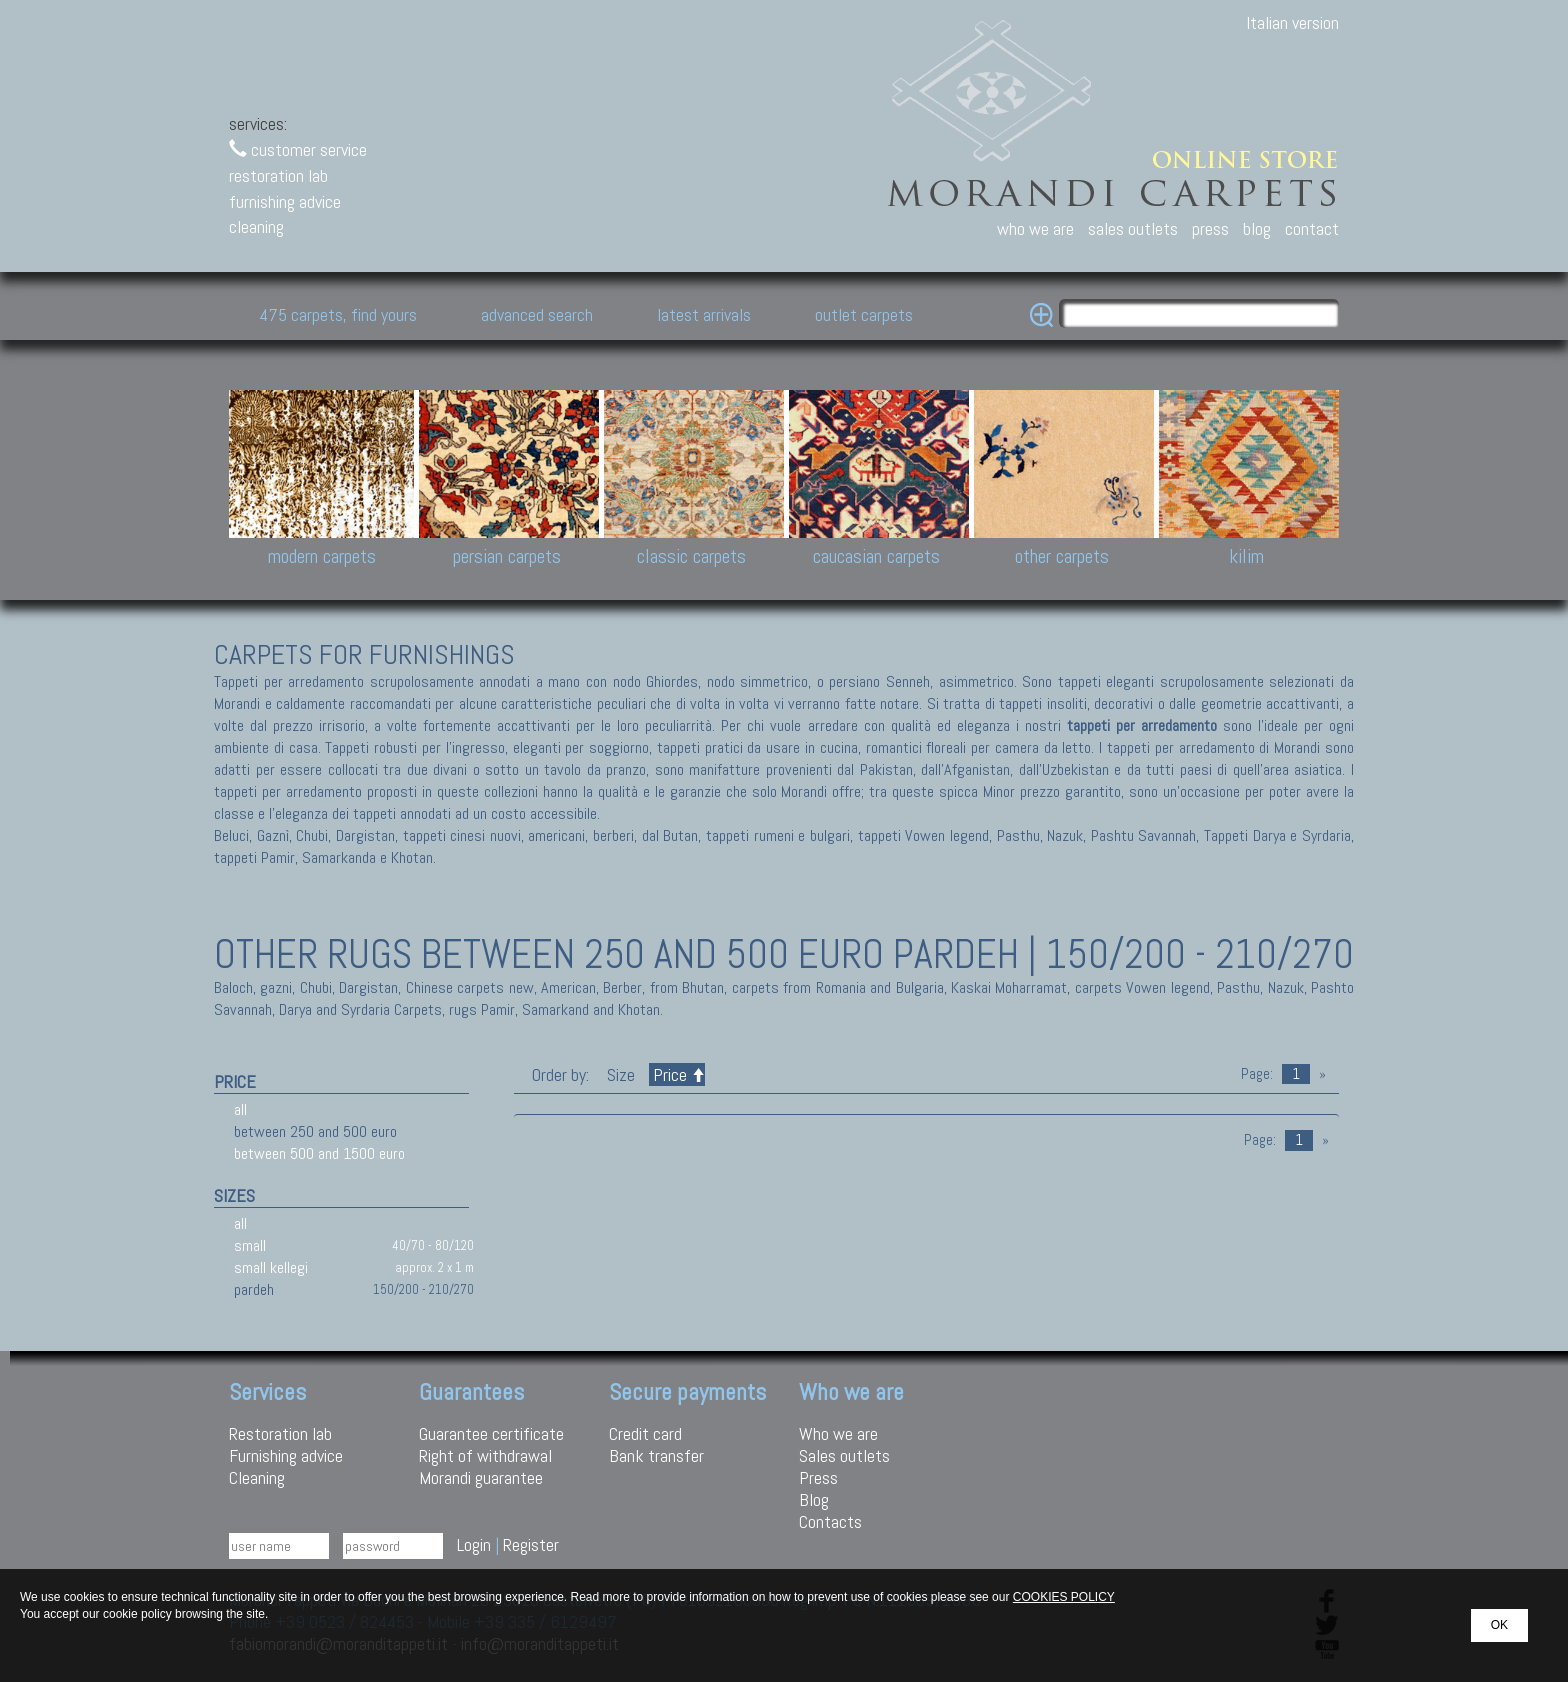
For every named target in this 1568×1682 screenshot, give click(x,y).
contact (1312, 228)
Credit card (645, 1433)
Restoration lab (280, 1433)
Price (677, 1074)
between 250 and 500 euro (315, 1131)
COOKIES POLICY (1064, 1597)
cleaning (256, 226)
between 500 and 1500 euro (319, 1153)
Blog (814, 1499)
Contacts (830, 1521)
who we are (1035, 228)
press (1210, 228)
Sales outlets (844, 1455)
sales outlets (1133, 228)
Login (474, 1544)
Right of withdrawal (485, 1455)
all (240, 1109)
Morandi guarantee (481, 1477)
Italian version (1292, 22)
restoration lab (278, 175)
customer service (298, 149)
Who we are (838, 1433)
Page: (1257, 1074)
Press (818, 1477)
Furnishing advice (286, 1455)
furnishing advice (285, 201)
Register (531, 1544)
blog (1257, 228)
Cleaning (257, 1477)
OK (1499, 1625)
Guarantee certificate (491, 1433)
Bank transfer (656, 1455)
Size (621, 1074)
